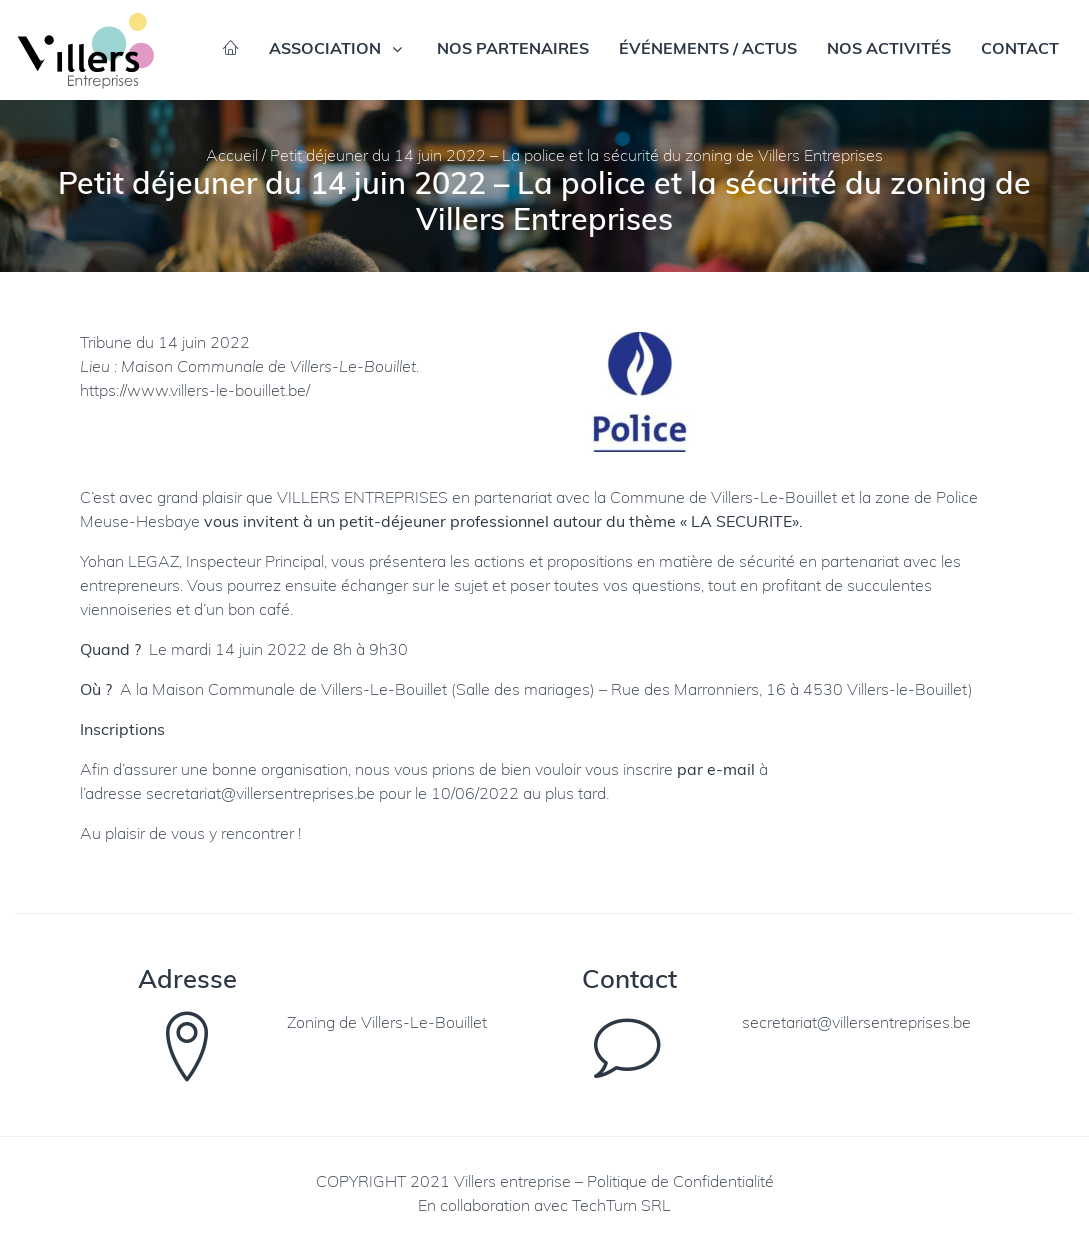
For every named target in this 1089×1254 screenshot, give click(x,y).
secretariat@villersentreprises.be (260, 795)
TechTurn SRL (621, 1207)
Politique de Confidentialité (680, 1183)
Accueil (232, 157)
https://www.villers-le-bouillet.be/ (195, 392)
